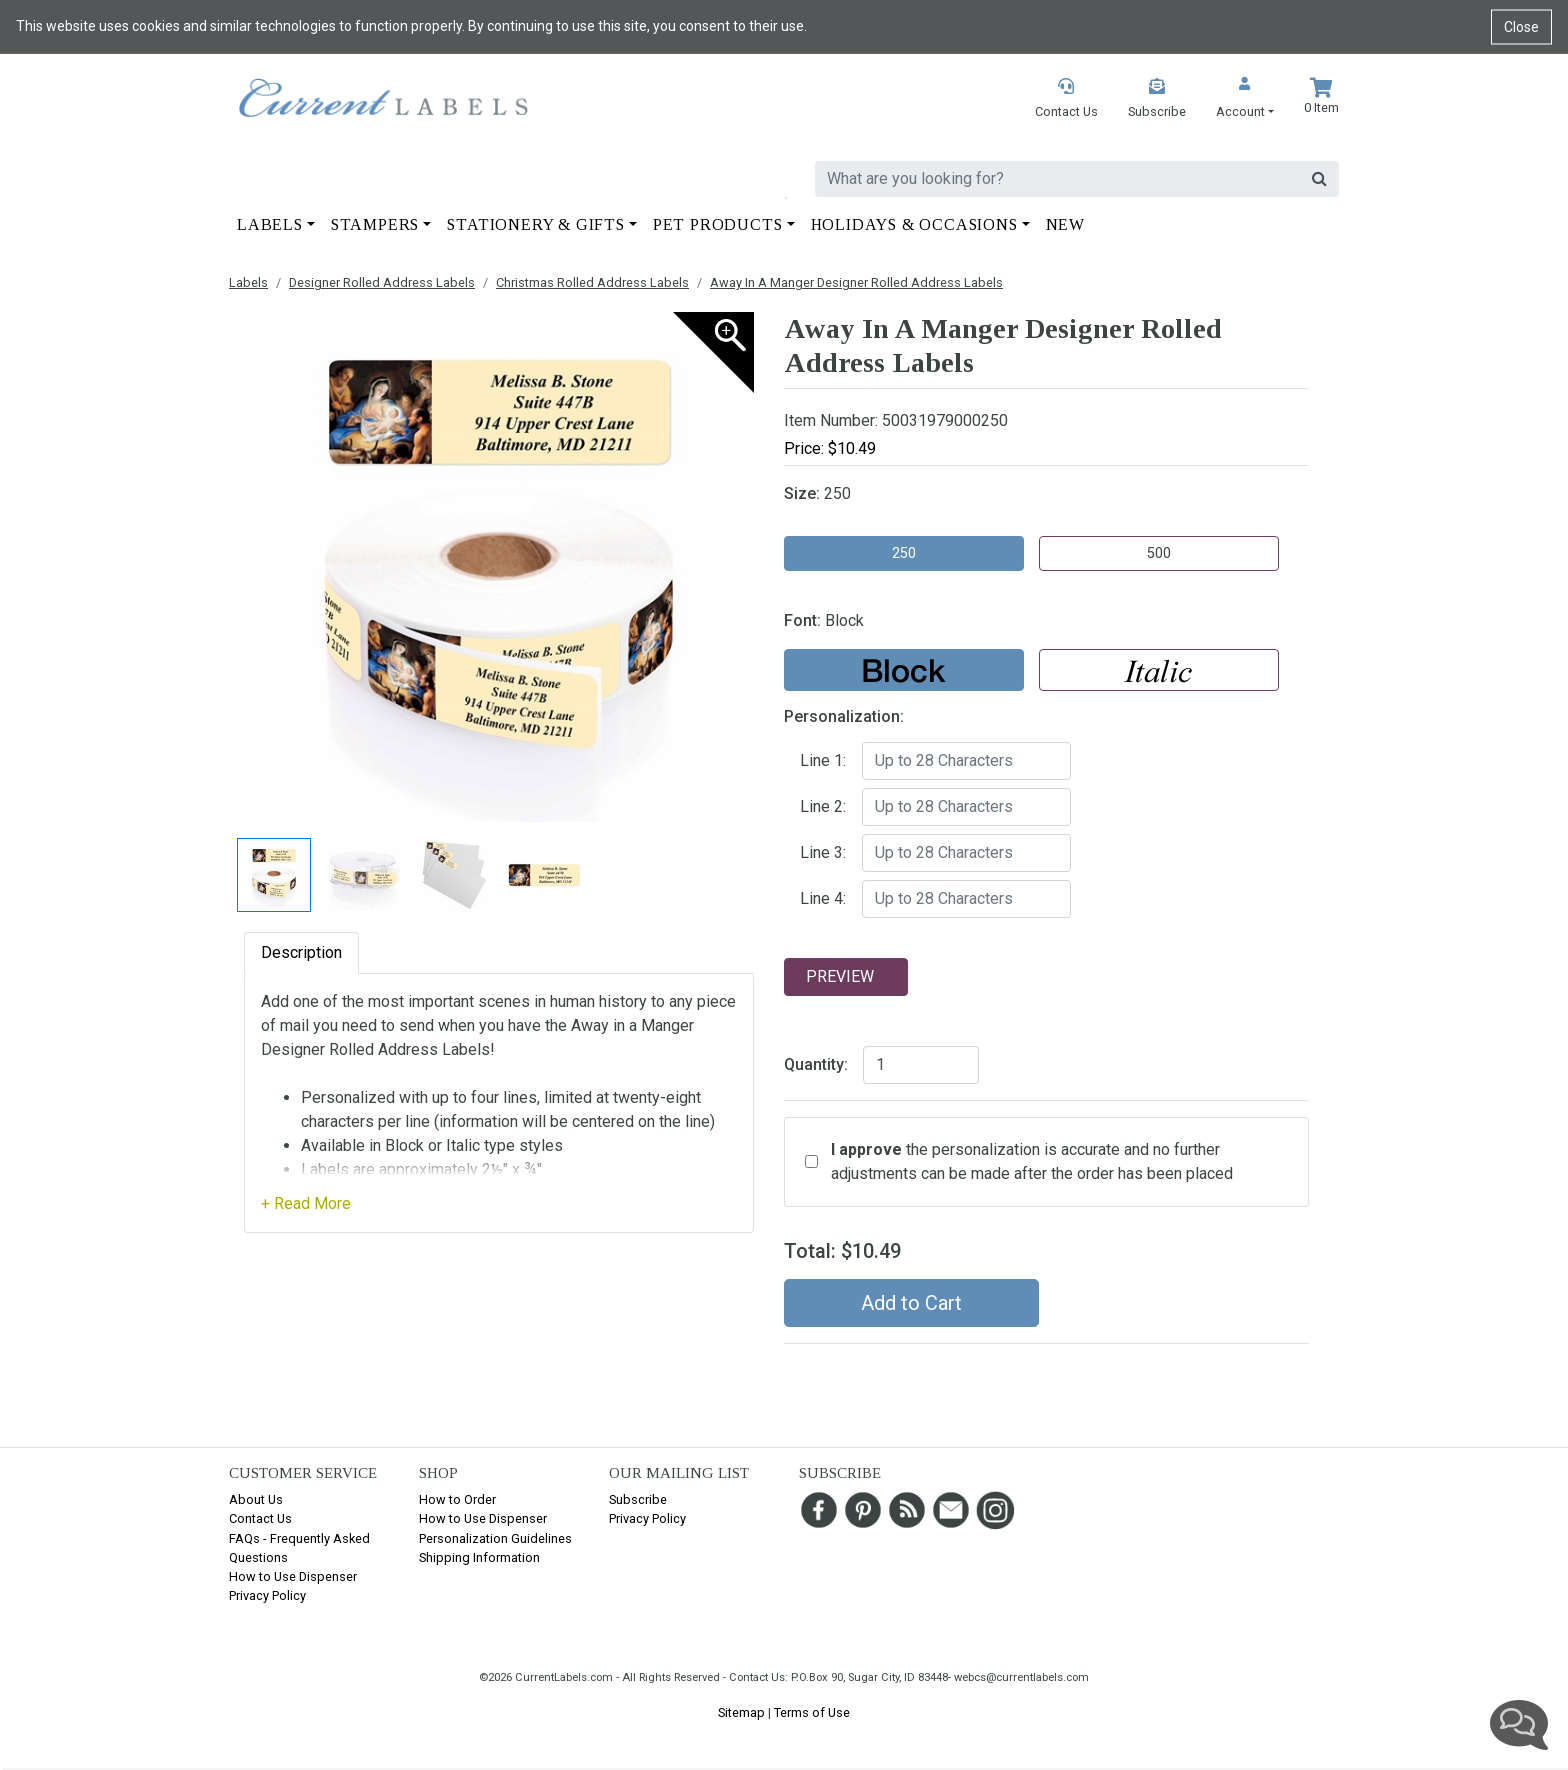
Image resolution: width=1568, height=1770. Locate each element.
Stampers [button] (375, 224)
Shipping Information (479, 1557)
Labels (248, 282)
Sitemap (741, 1712)
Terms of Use (812, 1712)
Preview (840, 976)
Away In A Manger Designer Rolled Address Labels (856, 282)
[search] (1058, 179)
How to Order (457, 1499)
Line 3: (823, 852)
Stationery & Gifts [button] (535, 224)
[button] (1245, 99)
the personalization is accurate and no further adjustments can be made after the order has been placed (1032, 1161)
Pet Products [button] (718, 224)
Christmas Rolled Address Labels (592, 282)
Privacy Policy (267, 1595)
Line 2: (823, 806)
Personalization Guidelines (495, 1538)
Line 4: (823, 898)
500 (1159, 553)
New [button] (1065, 224)
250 (904, 553)
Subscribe (638, 1499)
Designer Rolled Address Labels (382, 282)
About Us (256, 1499)
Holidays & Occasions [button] (914, 224)
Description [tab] (301, 952)
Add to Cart (911, 1303)
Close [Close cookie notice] (1521, 26)
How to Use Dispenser (293, 1576)
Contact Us (260, 1518)
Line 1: (823, 760)
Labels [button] (270, 224)
